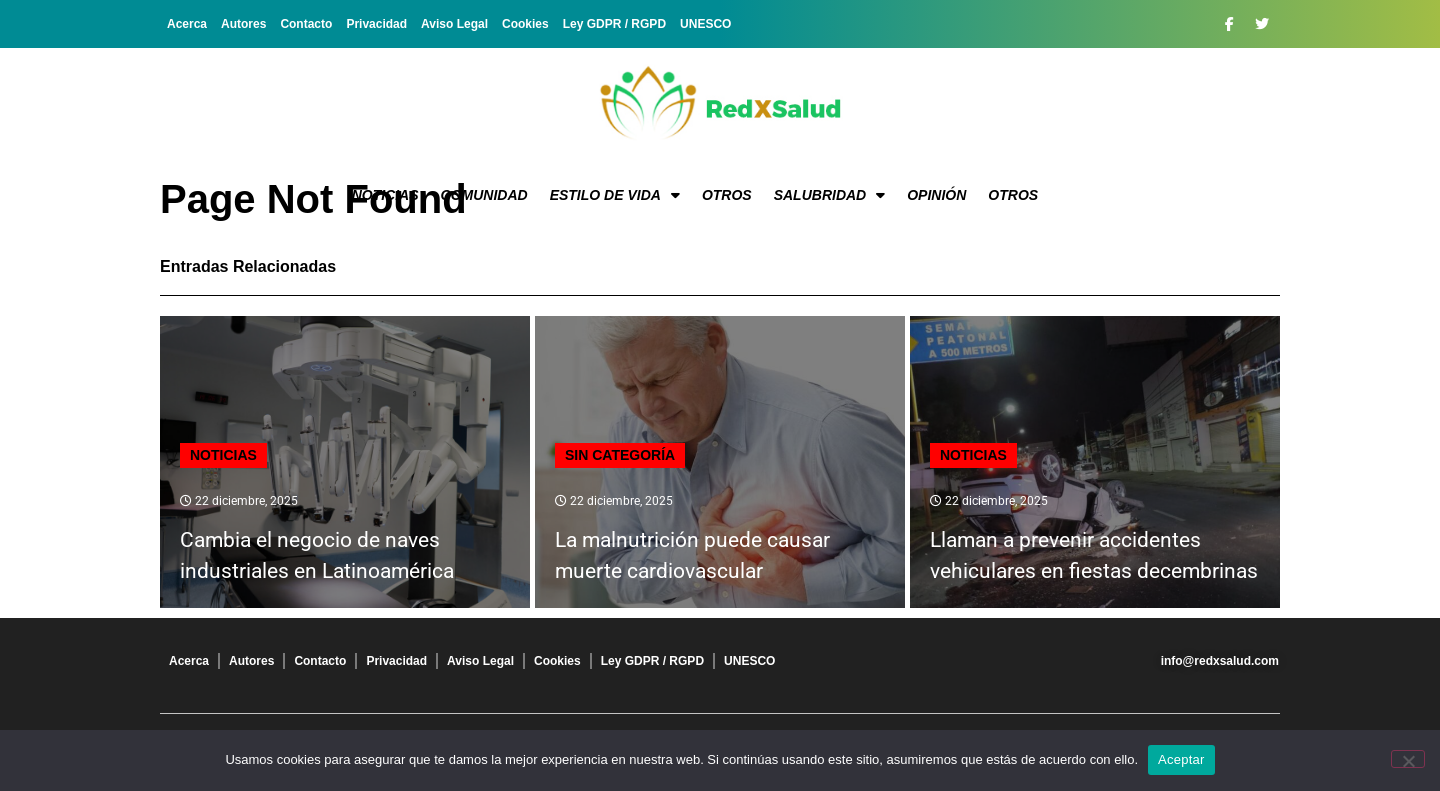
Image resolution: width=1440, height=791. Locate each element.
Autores (243, 24)
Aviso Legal (454, 24)
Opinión (936, 195)
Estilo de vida (615, 195)
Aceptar (1181, 759)
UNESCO (705, 24)
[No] (1408, 759)
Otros (727, 195)
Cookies (525, 24)
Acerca (187, 24)
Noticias (385, 195)
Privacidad (376, 24)
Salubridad (830, 195)
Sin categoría (620, 455)
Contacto (306, 24)
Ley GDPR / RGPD (614, 24)
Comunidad (484, 195)
